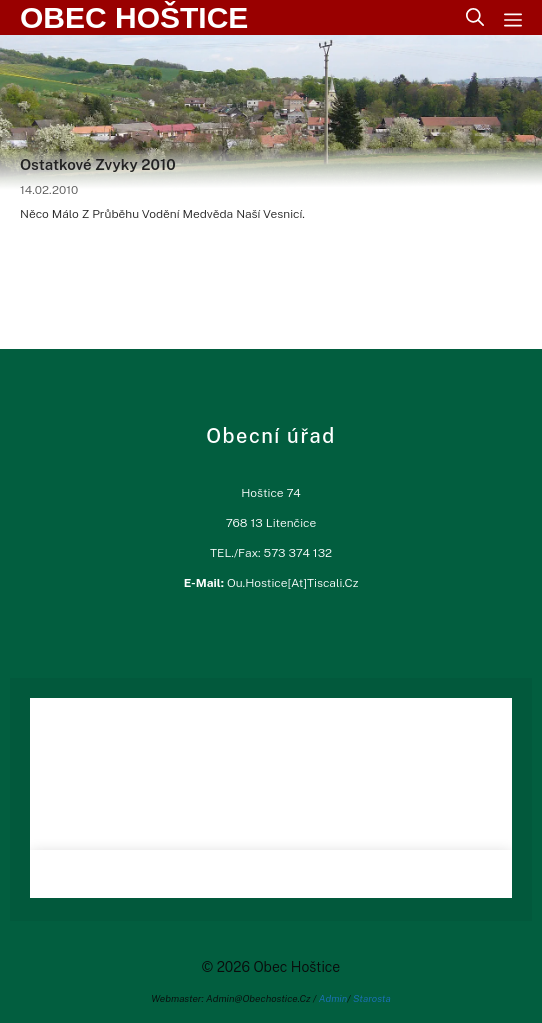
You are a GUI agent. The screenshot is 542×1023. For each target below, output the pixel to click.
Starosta (372, 998)
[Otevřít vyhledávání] (475, 17)
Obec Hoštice (134, 18)
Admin (333, 998)
